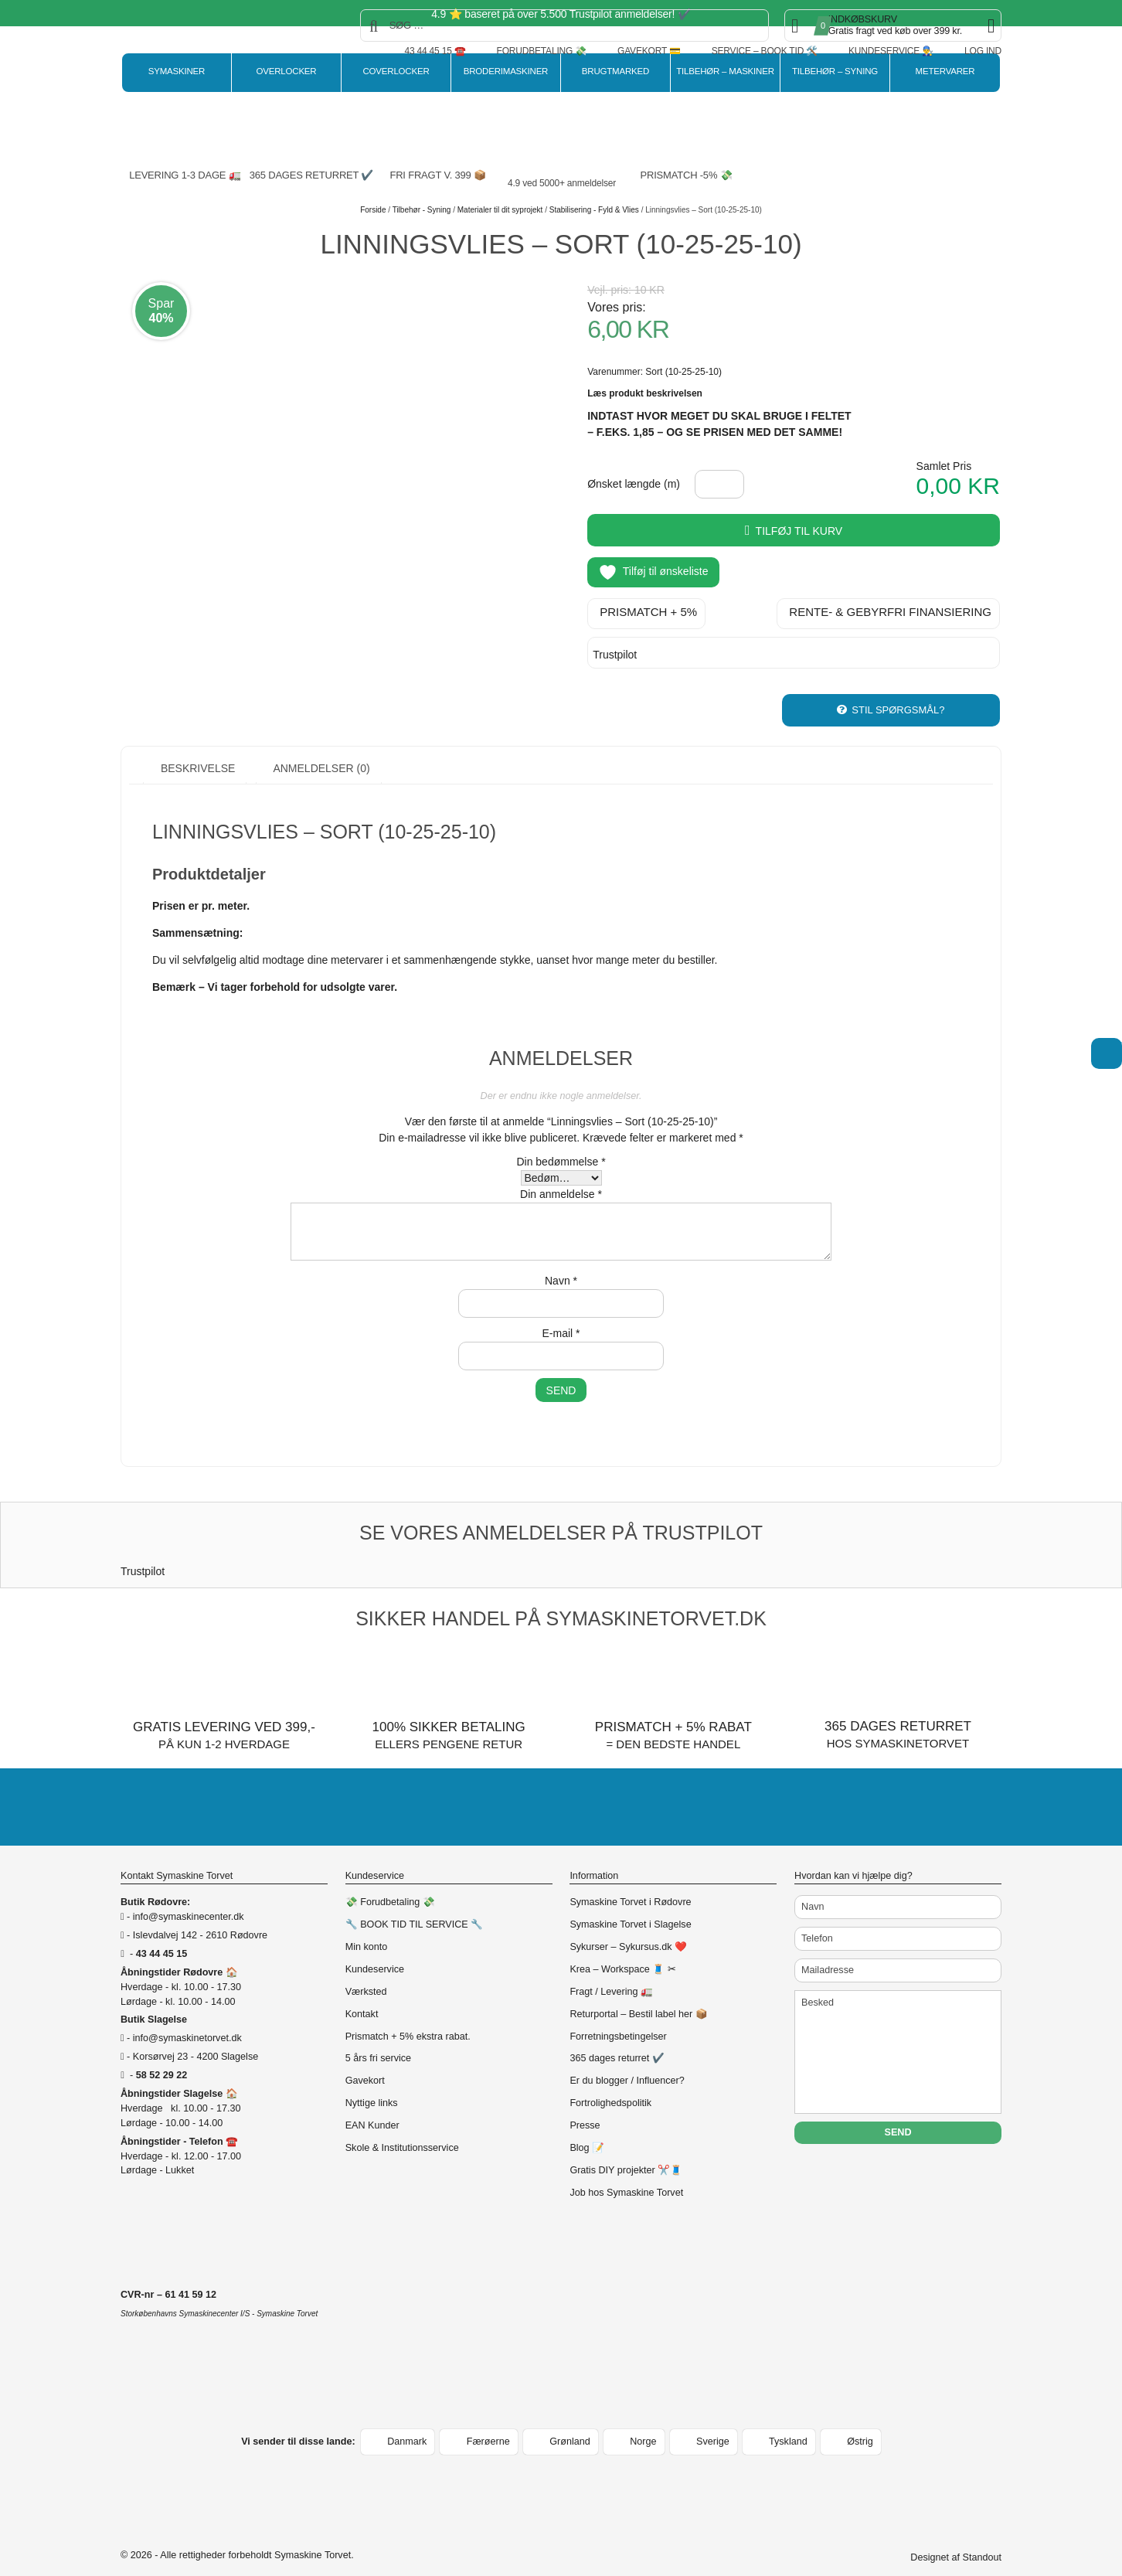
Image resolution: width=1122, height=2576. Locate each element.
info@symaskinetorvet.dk (187, 2020)
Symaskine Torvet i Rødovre (630, 1883)
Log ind (982, 51)
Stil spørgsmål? (898, 691)
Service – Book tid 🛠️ (765, 51)
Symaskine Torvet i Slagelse (630, 1906)
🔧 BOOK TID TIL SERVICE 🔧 (414, 1906)
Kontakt (362, 1995)
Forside (373, 210)
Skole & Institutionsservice (402, 2129)
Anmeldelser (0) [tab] (319, 750)
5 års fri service (378, 2040)
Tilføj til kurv (799, 531)
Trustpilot (615, 651)
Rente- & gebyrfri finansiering (890, 608)
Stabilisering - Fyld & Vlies (594, 210)
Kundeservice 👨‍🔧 (890, 51)
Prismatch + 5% (648, 608)
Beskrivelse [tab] (196, 750)
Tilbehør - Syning (422, 210)
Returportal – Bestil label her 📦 (638, 1995)
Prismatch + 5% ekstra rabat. (408, 2018)
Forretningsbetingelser (618, 2018)
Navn (561, 1262)
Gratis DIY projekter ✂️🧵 (626, 2151)
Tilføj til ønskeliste (653, 572)
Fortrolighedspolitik (610, 2084)
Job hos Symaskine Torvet (626, 2174)
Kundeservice (374, 1950)
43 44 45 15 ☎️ (434, 51)
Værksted (366, 1973)
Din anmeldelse (561, 1175)
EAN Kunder (372, 2106)
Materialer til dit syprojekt (500, 210)
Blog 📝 (587, 2129)
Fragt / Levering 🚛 (611, 1973)
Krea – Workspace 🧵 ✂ (622, 1950)
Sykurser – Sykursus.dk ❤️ (628, 1928)
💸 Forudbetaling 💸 (390, 1883)
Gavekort (365, 2062)
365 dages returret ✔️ (617, 2040)
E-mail (561, 1314)
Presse (585, 2106)
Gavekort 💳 (649, 51)
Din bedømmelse (560, 1143)
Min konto (366, 1928)
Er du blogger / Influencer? (627, 2062)
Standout (982, 2538)
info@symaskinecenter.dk (188, 1898)
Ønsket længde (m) (633, 484)
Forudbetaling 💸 (541, 51)
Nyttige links (371, 2084)
